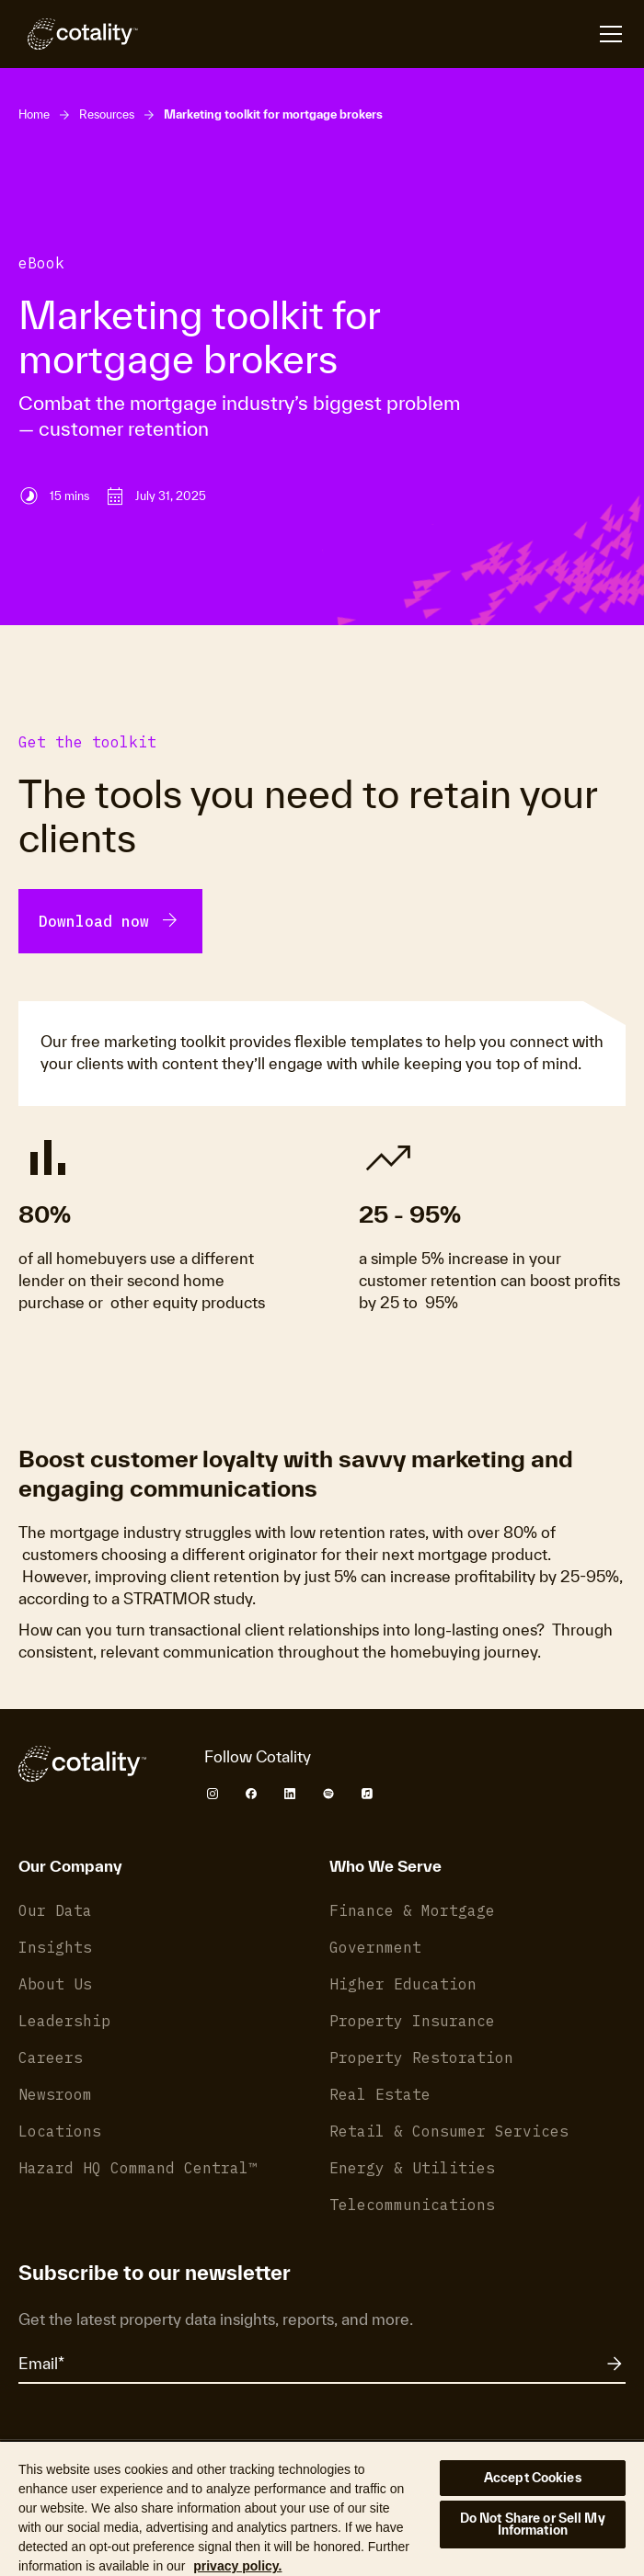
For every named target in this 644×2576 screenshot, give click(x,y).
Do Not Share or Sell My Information (532, 2524)
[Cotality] (78, 34)
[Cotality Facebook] (251, 1794)
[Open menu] (611, 34)
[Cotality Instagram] (212, 1794)
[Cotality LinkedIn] (290, 1794)
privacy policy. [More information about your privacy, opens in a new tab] (237, 2566)
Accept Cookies (532, 2477)
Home (34, 114)
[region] (322, 2508)
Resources (106, 114)
